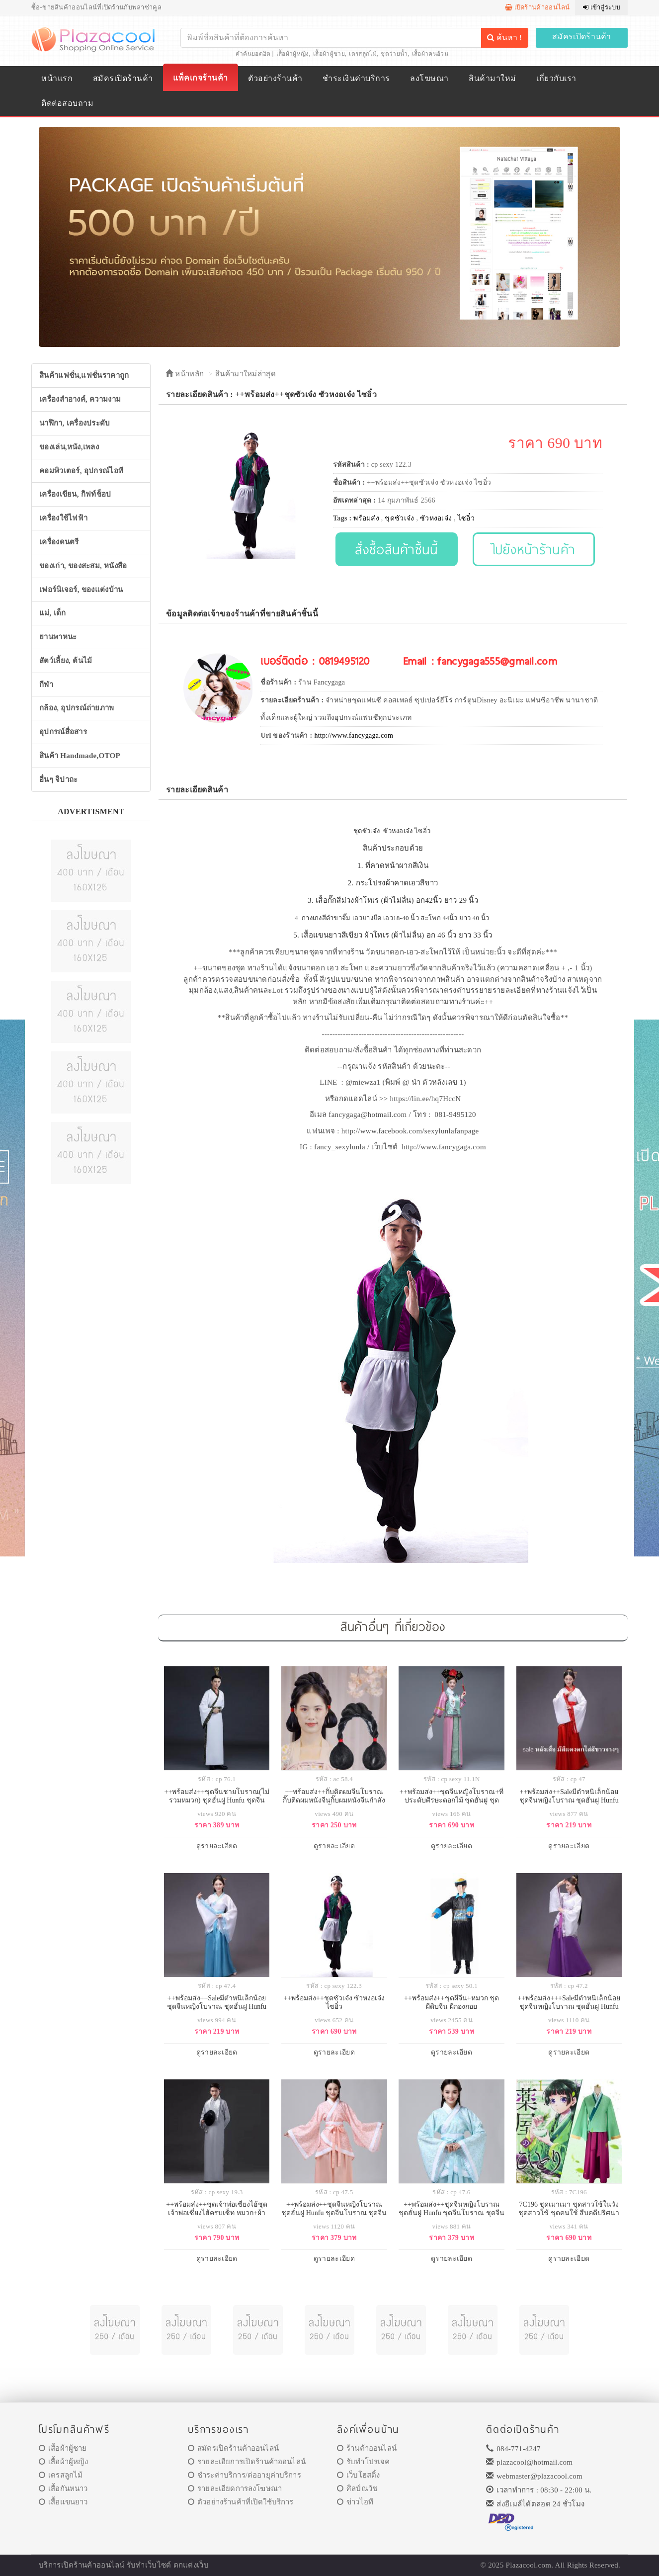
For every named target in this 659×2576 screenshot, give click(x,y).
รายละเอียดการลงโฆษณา (235, 2488)
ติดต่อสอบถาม (67, 103)
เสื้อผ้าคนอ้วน (430, 53)
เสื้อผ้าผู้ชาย (329, 53)
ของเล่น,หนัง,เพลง (69, 447)
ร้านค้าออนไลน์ (367, 2448)
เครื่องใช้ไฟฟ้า (63, 518)
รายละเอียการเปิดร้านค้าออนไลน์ (247, 2462)
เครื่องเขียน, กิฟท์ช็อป (75, 494)
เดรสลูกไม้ (362, 53)
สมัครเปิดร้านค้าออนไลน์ (233, 2448)
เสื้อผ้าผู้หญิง (292, 53)
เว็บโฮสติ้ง (358, 2475)
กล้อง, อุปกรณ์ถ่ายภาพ (76, 708)
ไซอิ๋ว (466, 518)
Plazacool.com (529, 2565)
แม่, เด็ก (52, 613)
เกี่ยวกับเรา (556, 78)
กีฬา (46, 684)
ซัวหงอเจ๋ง (436, 518)
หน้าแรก (57, 78)
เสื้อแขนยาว (63, 2502)
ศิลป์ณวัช (357, 2488)
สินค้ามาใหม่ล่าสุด (245, 374)
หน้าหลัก (184, 374)
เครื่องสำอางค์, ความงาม (80, 399)
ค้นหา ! (504, 37)
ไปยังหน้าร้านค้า (534, 549)
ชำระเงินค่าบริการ (356, 78)
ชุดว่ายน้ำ (394, 53)
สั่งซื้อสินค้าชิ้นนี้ (396, 549)
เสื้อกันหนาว (63, 2488)
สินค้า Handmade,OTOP (79, 756)
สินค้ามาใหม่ (492, 78)
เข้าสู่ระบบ (601, 7)
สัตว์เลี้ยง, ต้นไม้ (65, 661)
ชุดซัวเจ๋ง (399, 518)
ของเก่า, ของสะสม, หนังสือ (83, 566)
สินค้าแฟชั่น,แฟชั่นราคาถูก (84, 375)
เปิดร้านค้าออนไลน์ (537, 7)
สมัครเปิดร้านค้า (581, 36)
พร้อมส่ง (366, 518)
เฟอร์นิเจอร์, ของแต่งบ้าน (81, 590)
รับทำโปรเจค (363, 2462)
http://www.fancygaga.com (353, 735)
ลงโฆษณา (429, 78)
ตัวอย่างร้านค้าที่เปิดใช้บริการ (240, 2502)
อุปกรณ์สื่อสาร (63, 732)
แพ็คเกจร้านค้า (200, 78)
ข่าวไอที (355, 2502)
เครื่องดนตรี (59, 542)
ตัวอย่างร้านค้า (275, 78)
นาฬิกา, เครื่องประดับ (74, 423)
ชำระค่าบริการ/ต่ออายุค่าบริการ (244, 2475)
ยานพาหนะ (58, 637)
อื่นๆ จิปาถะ (58, 779)
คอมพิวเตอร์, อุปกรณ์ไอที (81, 471)
